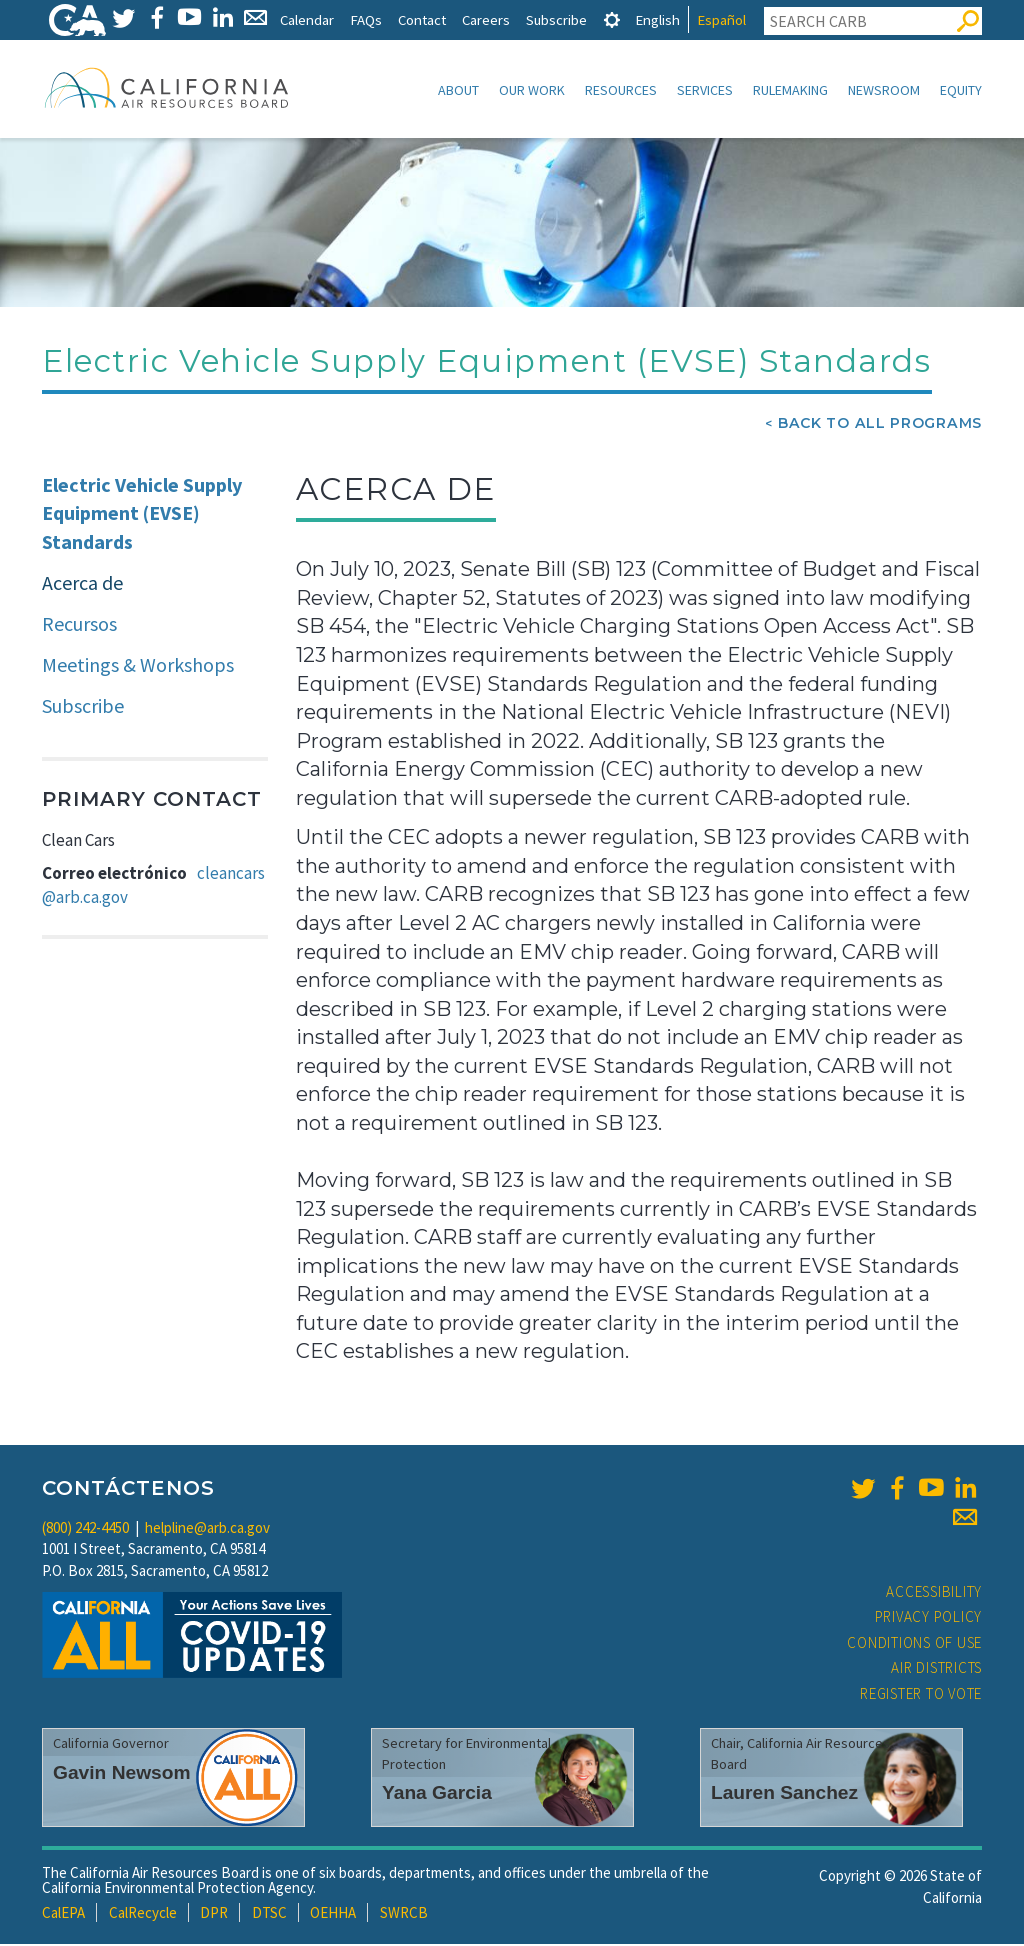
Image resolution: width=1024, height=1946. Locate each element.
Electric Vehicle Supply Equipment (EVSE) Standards (142, 515)
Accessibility (934, 1593)
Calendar (307, 19)
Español (721, 19)
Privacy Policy (929, 1618)
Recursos (79, 625)
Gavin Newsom (122, 1774)
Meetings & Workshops (138, 666)
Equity (961, 90)
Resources (621, 90)
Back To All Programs (880, 425)
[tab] (612, 19)
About (458, 90)
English (657, 19)
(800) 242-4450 (85, 1529)
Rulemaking (790, 90)
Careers (486, 19)
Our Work (532, 90)
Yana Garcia (437, 1794)
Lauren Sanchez (784, 1794)
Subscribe (556, 19)
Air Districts (936, 1669)
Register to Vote (921, 1695)
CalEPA (63, 1914)
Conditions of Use (914, 1644)
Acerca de (82, 584)
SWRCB (404, 1914)
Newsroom (884, 90)
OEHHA (333, 1914)
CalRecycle (143, 1914)
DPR (214, 1914)
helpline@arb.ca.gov (207, 1529)
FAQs (366, 19)
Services (705, 90)
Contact (422, 19)
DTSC (269, 1914)
